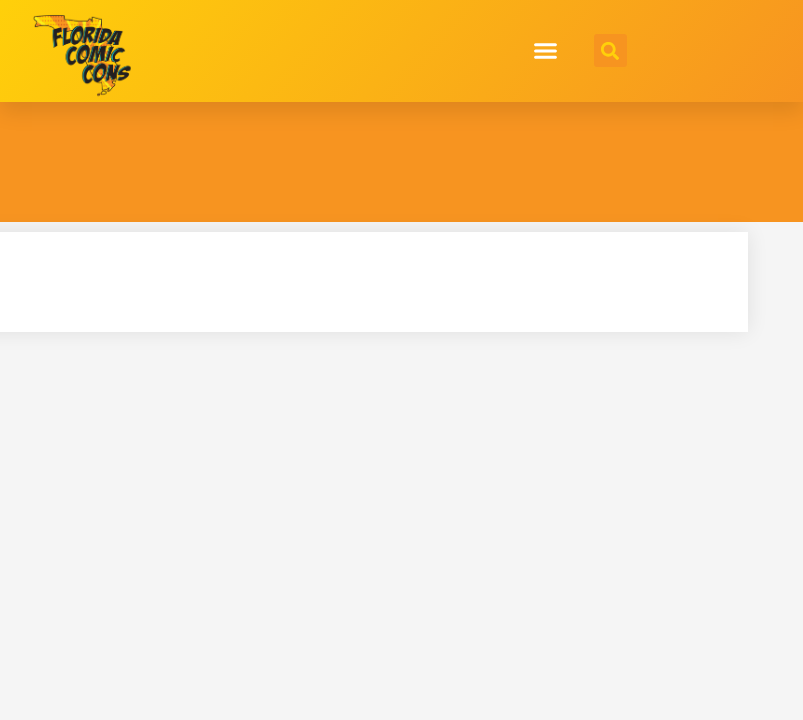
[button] (545, 51)
